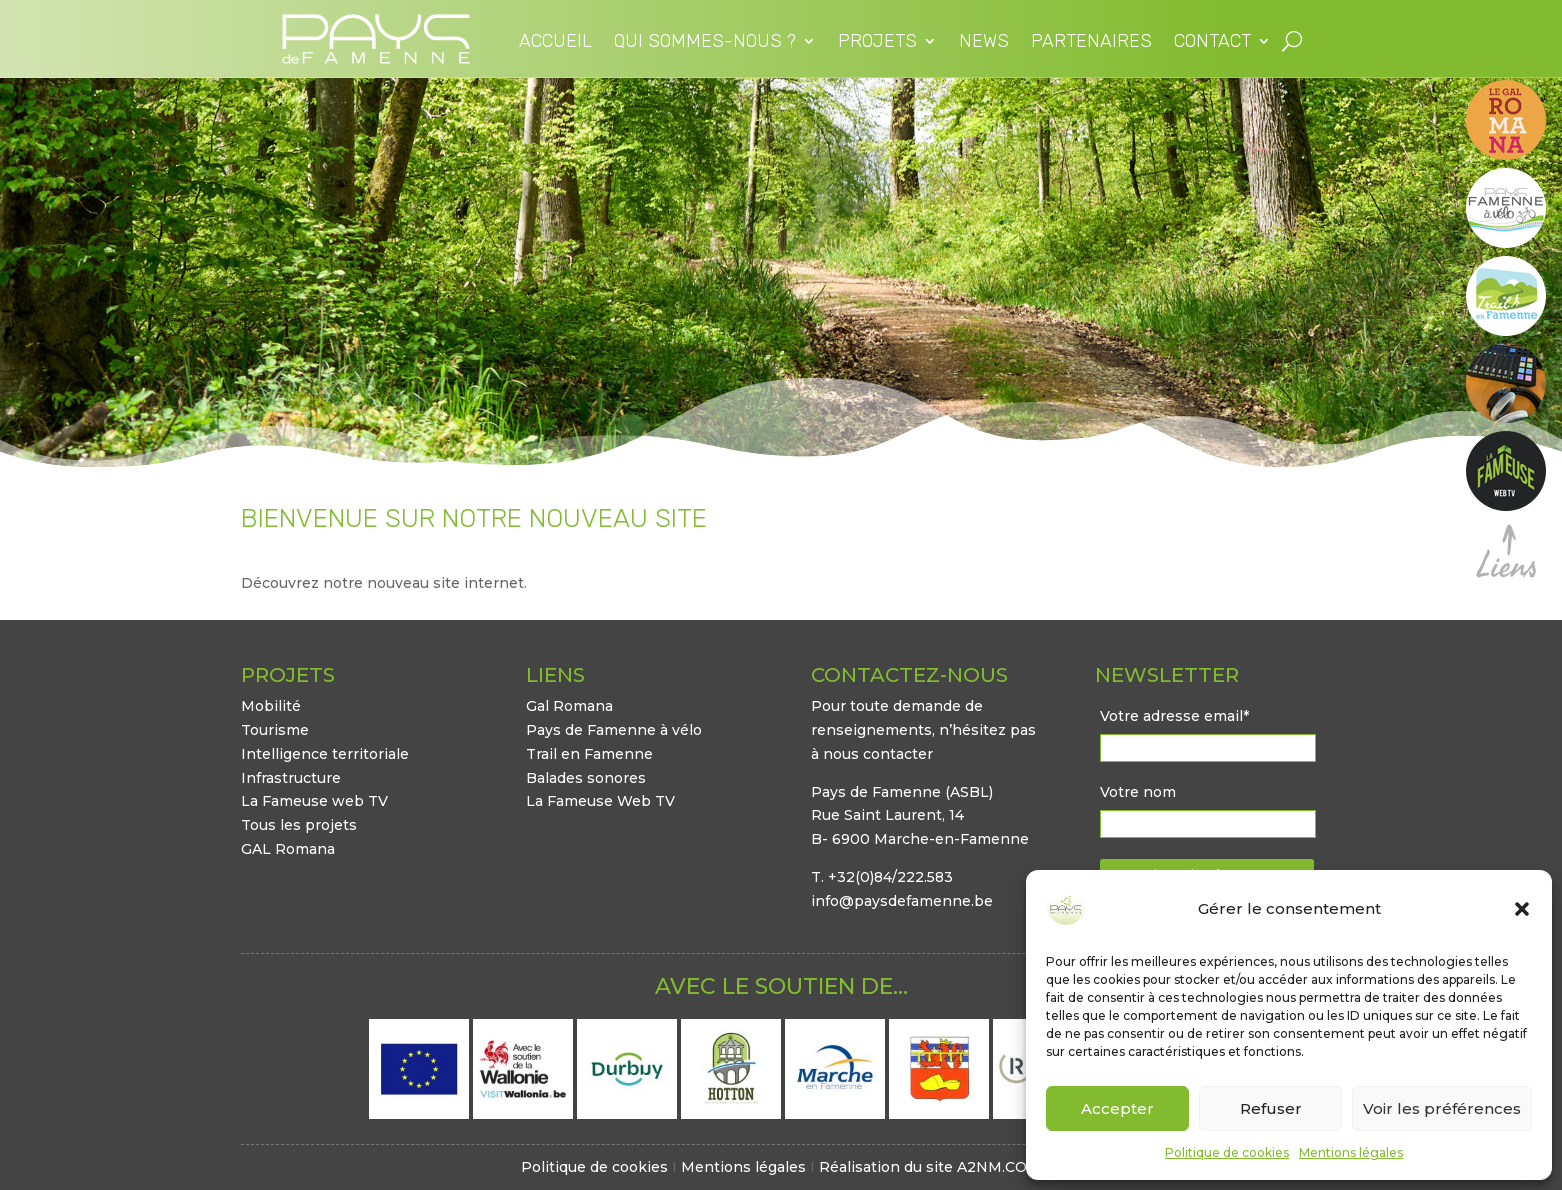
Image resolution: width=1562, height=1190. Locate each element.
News (984, 43)
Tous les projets (299, 825)
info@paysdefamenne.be (902, 901)
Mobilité (271, 706)
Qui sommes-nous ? (705, 43)
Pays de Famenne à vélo (614, 730)
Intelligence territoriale (325, 754)
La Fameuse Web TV (600, 801)
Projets (877, 43)
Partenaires (1091, 43)
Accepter (1117, 1108)
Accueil (555, 43)
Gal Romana (569, 706)
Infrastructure (291, 778)
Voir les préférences (1442, 1108)
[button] (1522, 909)
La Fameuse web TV (314, 801)
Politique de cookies (1227, 1152)
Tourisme (275, 730)
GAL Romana (288, 849)
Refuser (1271, 1108)
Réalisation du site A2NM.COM (930, 1167)
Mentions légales (1351, 1152)
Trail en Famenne (589, 754)
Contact (1212, 43)
